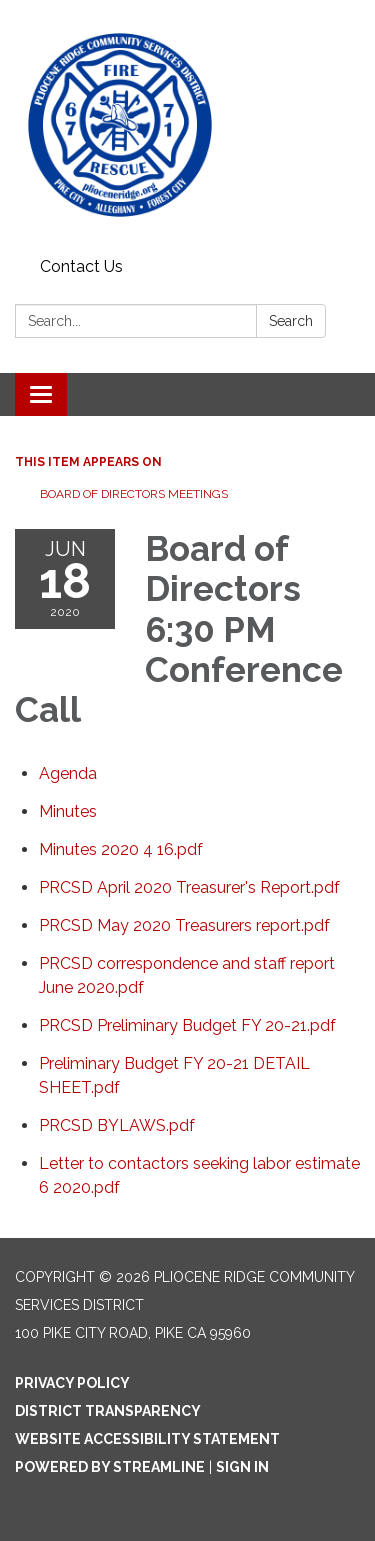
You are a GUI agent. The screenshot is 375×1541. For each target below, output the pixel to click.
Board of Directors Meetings (134, 494)
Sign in (242, 1467)
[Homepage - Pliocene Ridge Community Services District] (187, 125)
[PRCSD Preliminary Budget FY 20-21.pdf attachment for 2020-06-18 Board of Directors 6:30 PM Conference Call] (187, 1025)
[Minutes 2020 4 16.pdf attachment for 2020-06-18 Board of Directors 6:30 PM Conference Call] (121, 849)
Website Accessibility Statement (147, 1439)
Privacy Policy (72, 1383)
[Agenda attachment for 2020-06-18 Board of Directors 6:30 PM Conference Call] (68, 773)
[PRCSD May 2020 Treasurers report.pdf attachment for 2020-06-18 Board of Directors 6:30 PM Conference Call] (184, 925)
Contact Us (81, 266)
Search (291, 321)
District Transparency (108, 1411)
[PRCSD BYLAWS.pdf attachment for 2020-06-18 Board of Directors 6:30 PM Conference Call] (117, 1125)
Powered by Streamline (110, 1467)
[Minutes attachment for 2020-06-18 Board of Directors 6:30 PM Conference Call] (68, 811)
